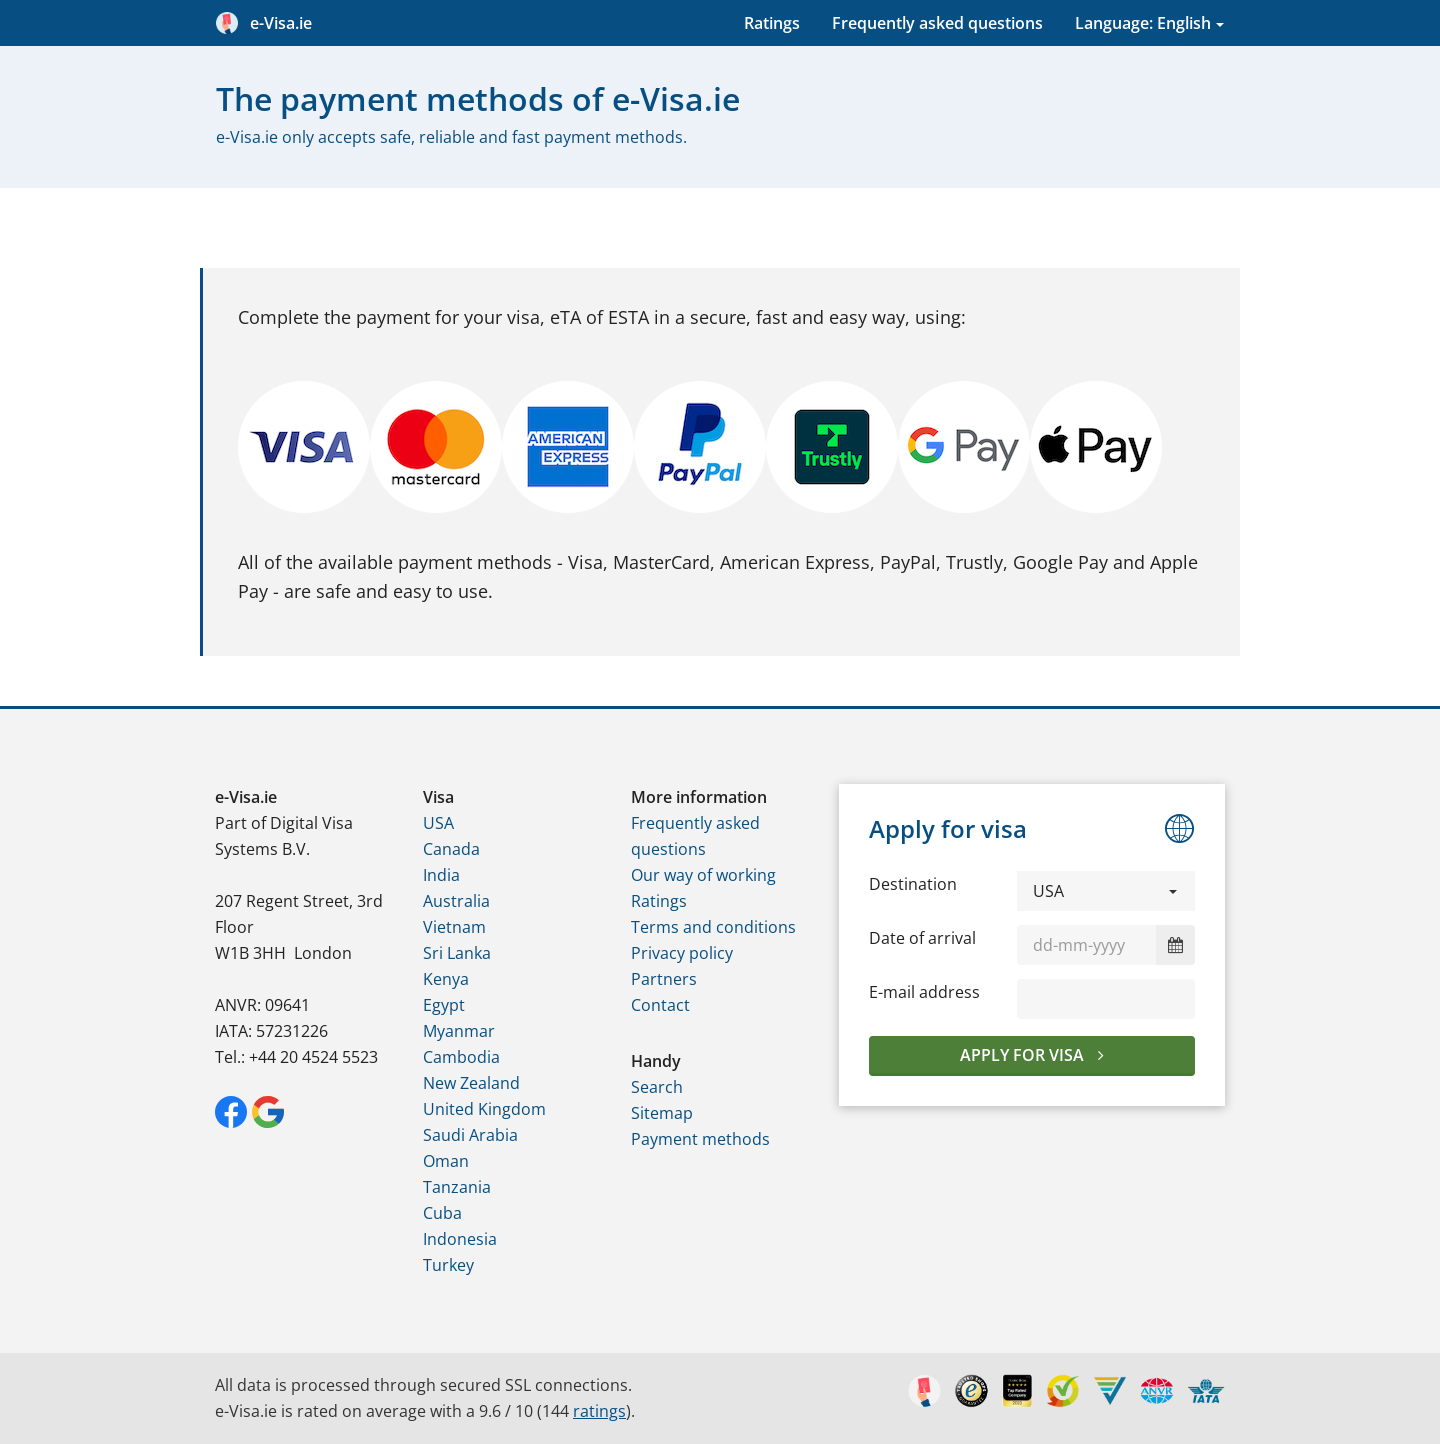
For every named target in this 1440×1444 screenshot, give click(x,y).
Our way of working (703, 875)
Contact (660, 1005)
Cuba (442, 1213)
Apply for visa (1024, 1055)
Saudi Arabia (470, 1135)
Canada (451, 849)
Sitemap (662, 1113)
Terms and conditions (713, 927)
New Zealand (471, 1083)
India (441, 875)
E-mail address (924, 992)
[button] (1106, 891)
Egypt (444, 1005)
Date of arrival (922, 938)
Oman (446, 1161)
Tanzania (457, 1187)
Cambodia (461, 1057)
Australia (456, 901)
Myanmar (459, 1031)
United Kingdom (484, 1109)
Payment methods (700, 1139)
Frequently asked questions (937, 23)
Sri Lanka (457, 953)
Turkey (448, 1265)
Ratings (772, 23)
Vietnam (454, 927)
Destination (913, 884)
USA (438, 823)
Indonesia (460, 1239)
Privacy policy (682, 953)
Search (657, 1087)
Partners (664, 979)
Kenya (446, 979)
